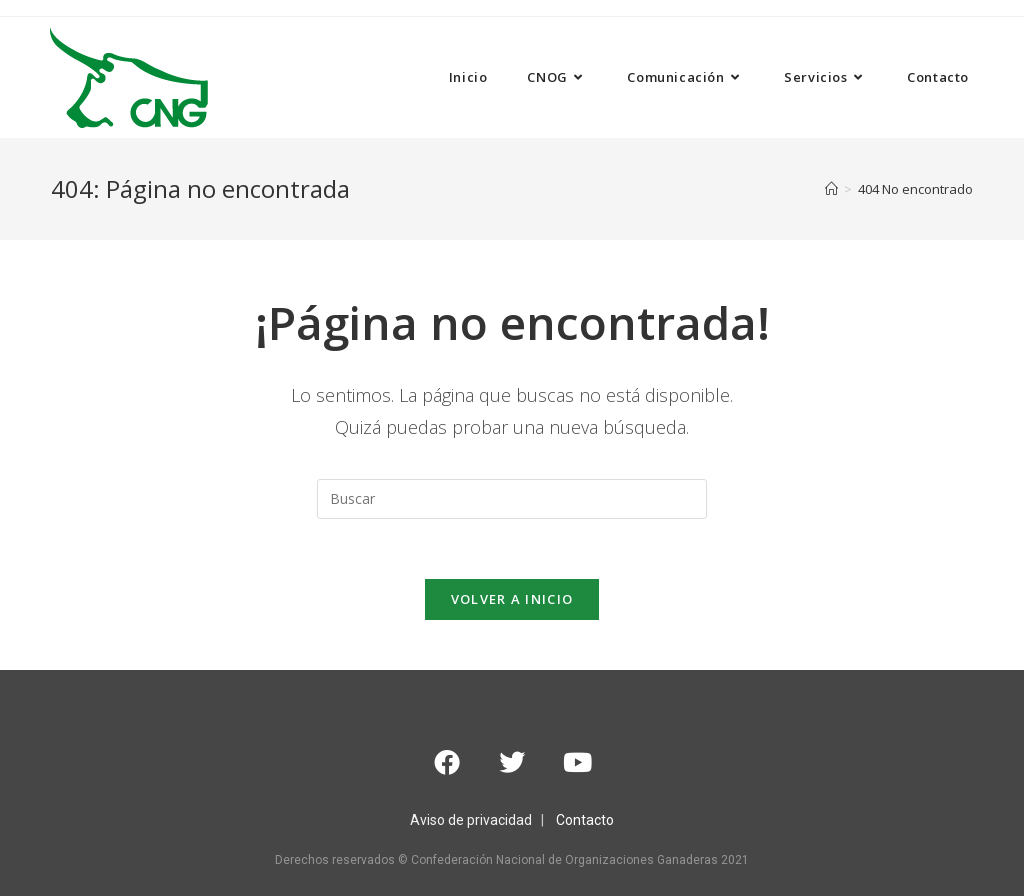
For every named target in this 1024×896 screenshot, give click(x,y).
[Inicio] (831, 189)
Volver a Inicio (512, 599)
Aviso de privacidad (471, 820)
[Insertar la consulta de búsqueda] (512, 499)
